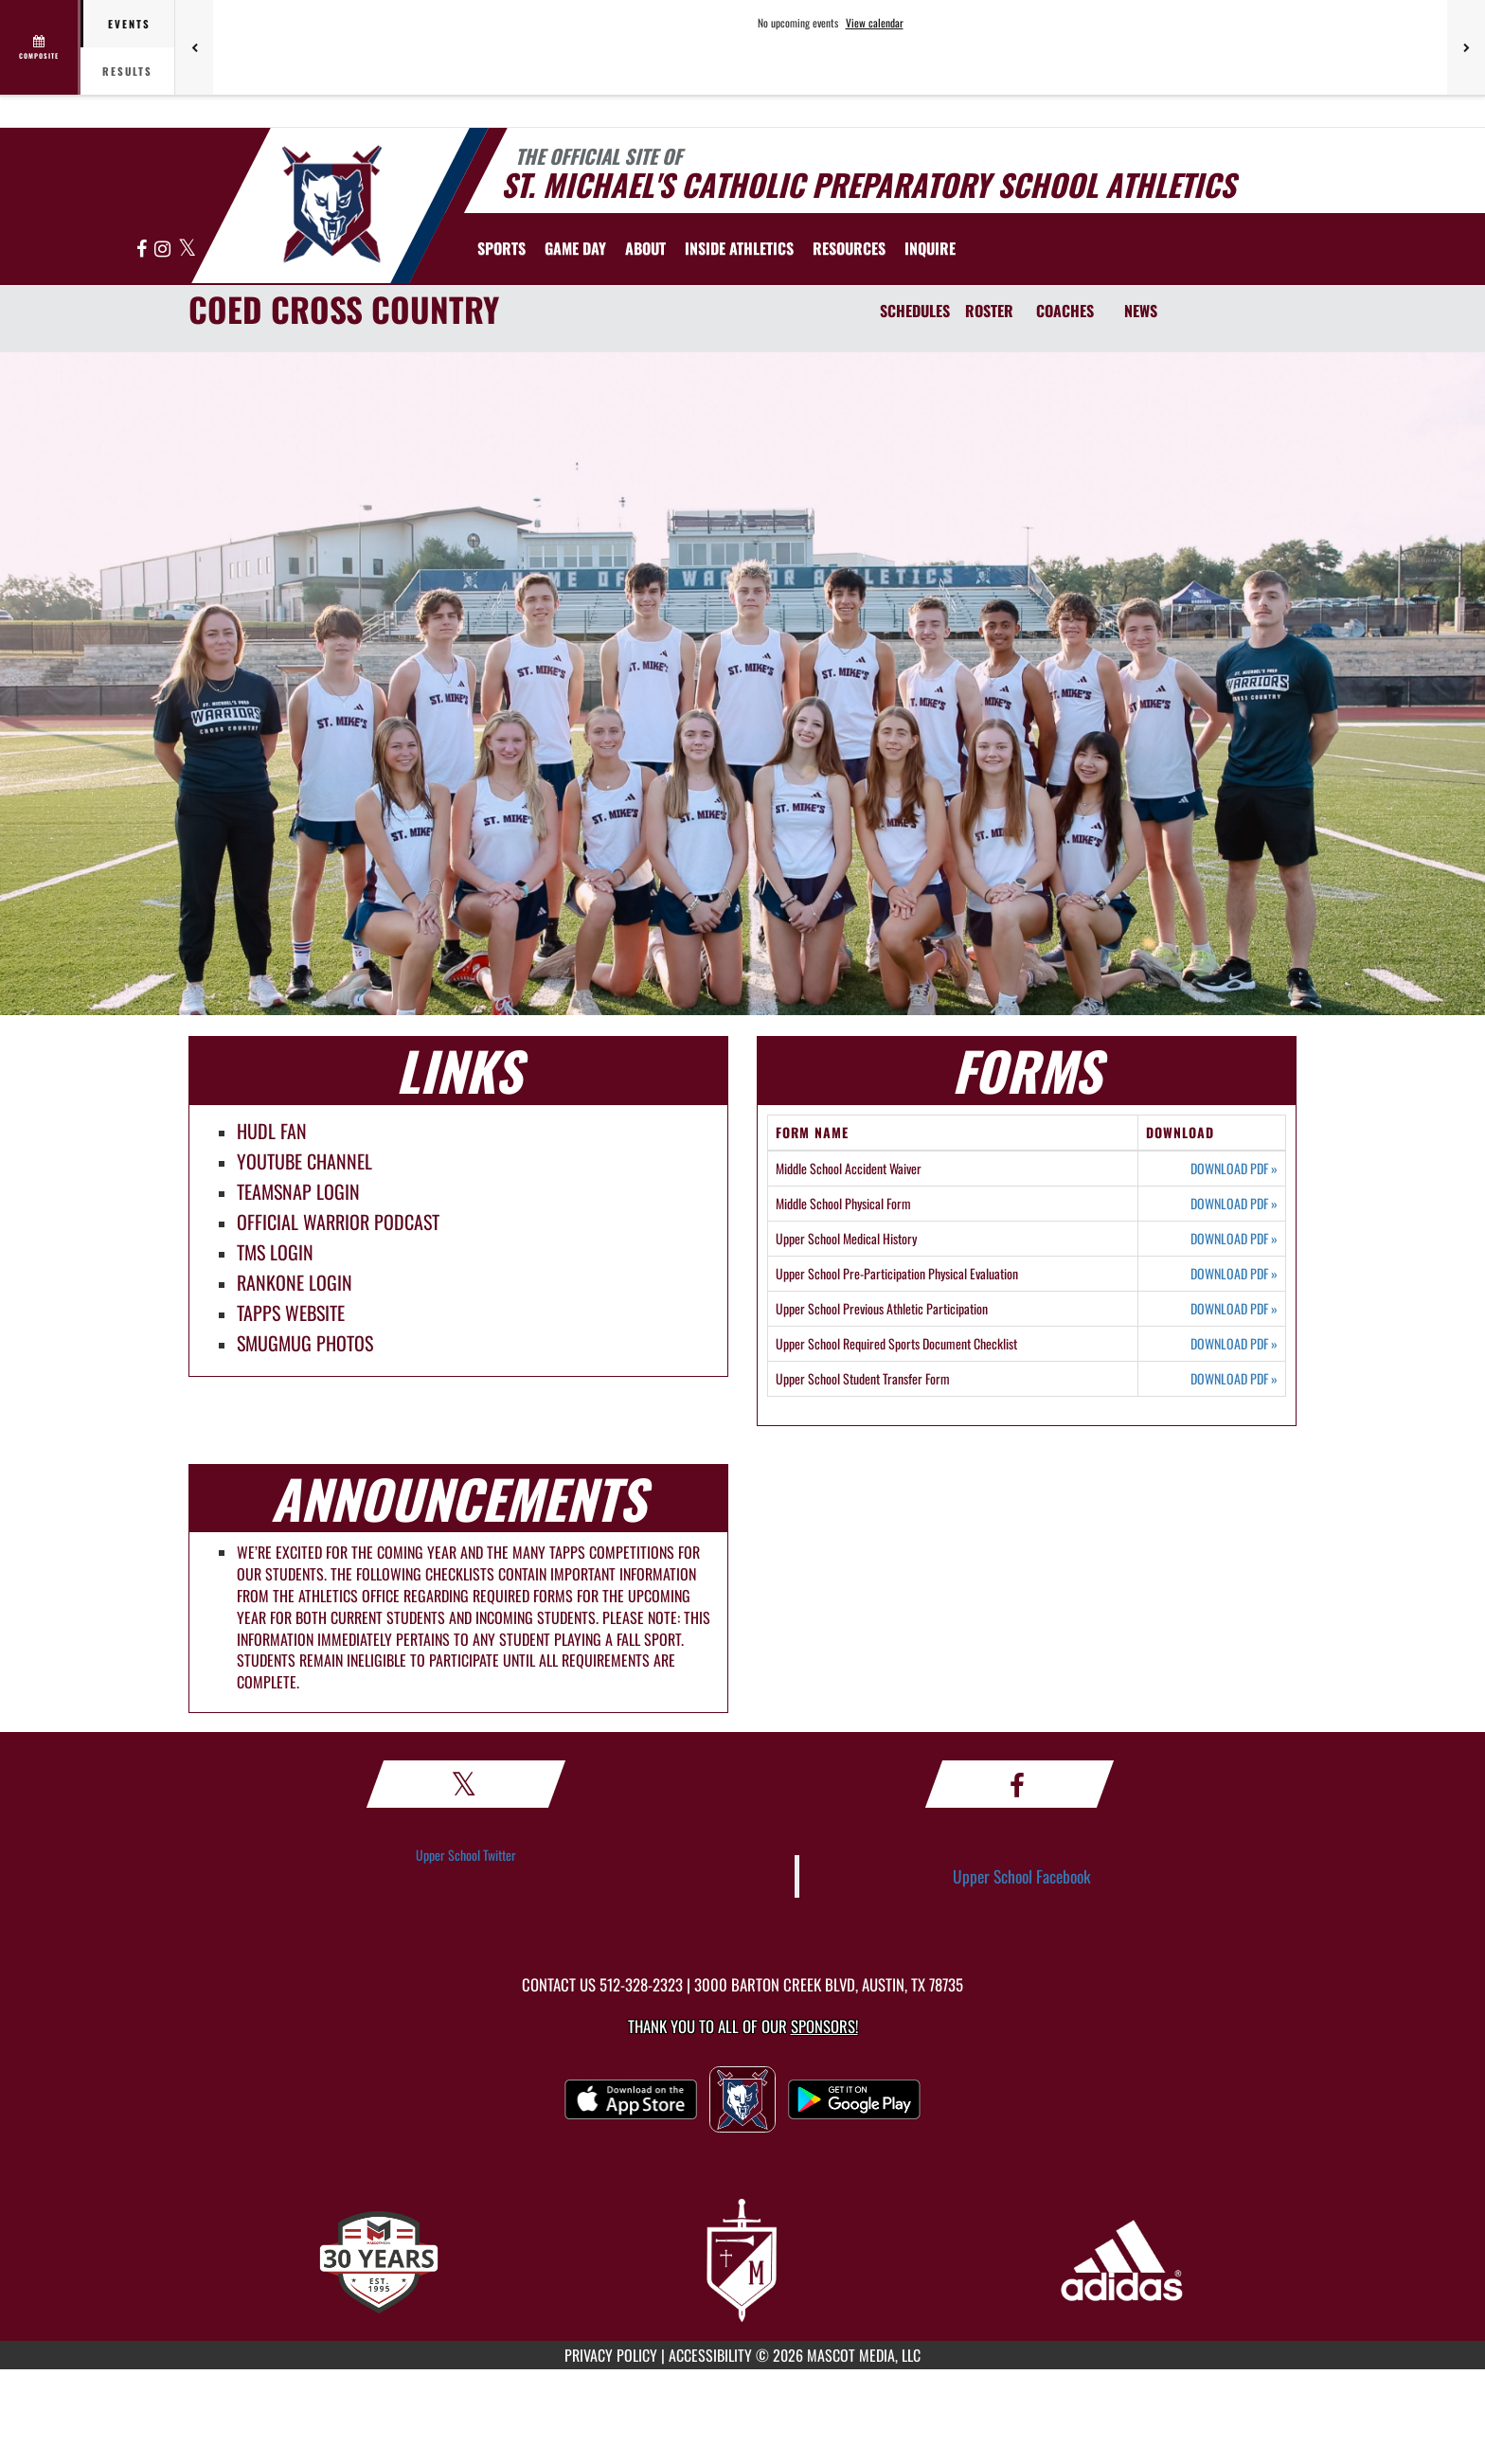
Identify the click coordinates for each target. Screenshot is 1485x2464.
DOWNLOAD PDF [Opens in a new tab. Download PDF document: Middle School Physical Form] (1234, 1203)
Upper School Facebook (1022, 1876)
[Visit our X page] (187, 249)
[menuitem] (930, 248)
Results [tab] (127, 71)
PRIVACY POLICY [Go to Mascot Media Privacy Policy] (610, 2355)
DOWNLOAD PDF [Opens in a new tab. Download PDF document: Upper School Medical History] (1234, 1238)
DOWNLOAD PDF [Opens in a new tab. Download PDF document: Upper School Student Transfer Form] (1234, 1378)
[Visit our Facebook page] (143, 249)
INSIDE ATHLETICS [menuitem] (739, 248)
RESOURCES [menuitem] (849, 248)
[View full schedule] (40, 47)
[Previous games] (194, 47)
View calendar (875, 22)
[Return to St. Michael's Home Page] (331, 204)
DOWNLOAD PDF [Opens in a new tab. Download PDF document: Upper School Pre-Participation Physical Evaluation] (1234, 1273)
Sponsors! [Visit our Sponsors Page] (824, 2026)
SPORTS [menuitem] (501, 248)
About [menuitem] (645, 248)
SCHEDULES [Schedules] (915, 310)
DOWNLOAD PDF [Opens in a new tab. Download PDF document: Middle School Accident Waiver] (1234, 1168)
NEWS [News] (1140, 310)
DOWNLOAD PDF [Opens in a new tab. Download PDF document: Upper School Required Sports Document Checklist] (1234, 1343)
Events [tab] (129, 23)
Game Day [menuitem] (575, 248)
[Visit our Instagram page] (163, 249)
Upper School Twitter (466, 1855)
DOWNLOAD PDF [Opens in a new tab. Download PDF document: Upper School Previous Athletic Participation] (1234, 1308)
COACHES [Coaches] (1065, 310)
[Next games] (1466, 47)
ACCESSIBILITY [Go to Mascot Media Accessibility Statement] (710, 2355)
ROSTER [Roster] (989, 310)
